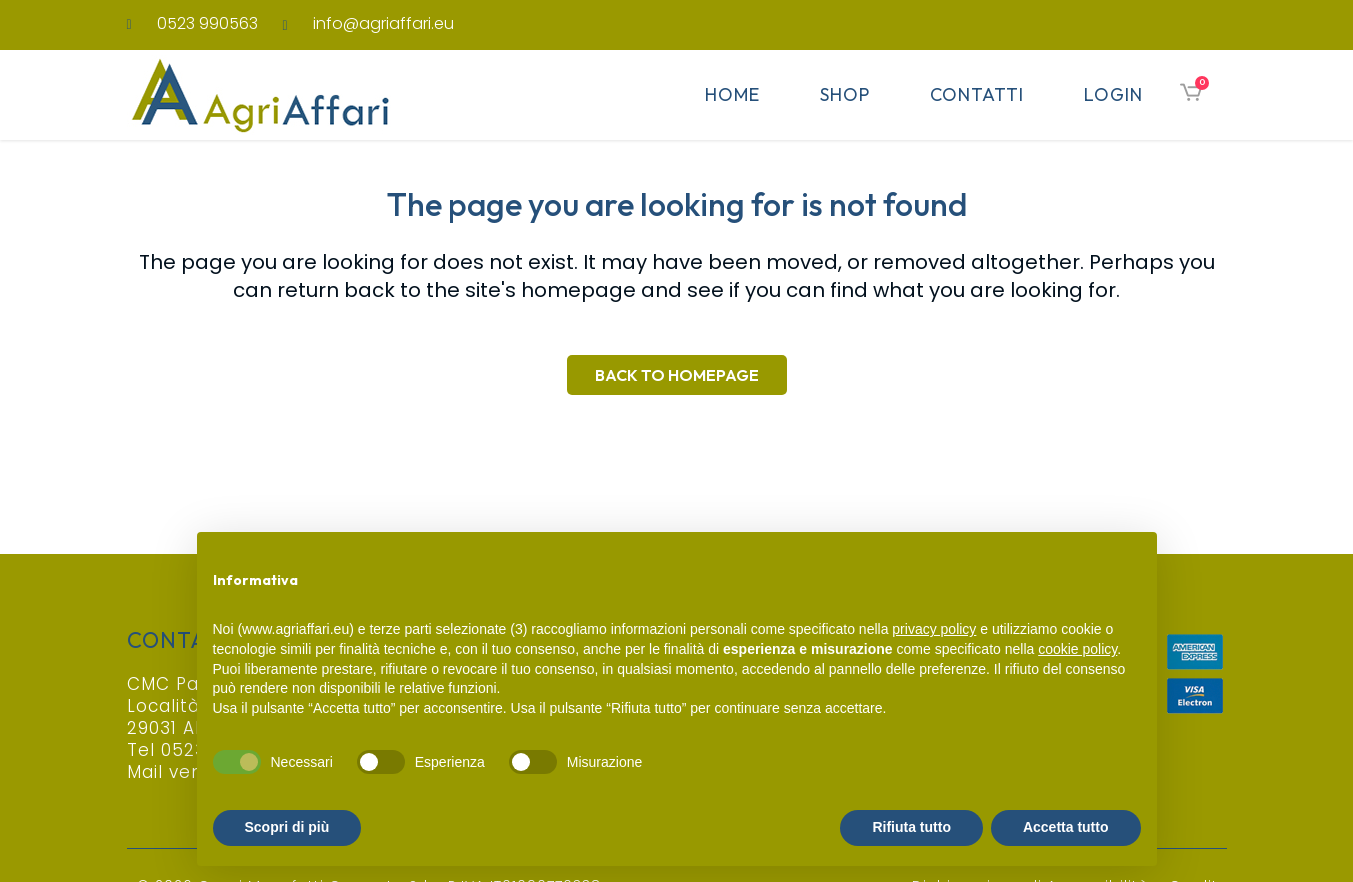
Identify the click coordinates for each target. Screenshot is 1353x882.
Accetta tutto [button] (1066, 827)
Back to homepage (677, 375)
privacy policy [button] (934, 629)
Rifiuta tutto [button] (911, 827)
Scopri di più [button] (287, 827)
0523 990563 (207, 24)
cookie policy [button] (1077, 649)
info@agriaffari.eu (383, 24)
